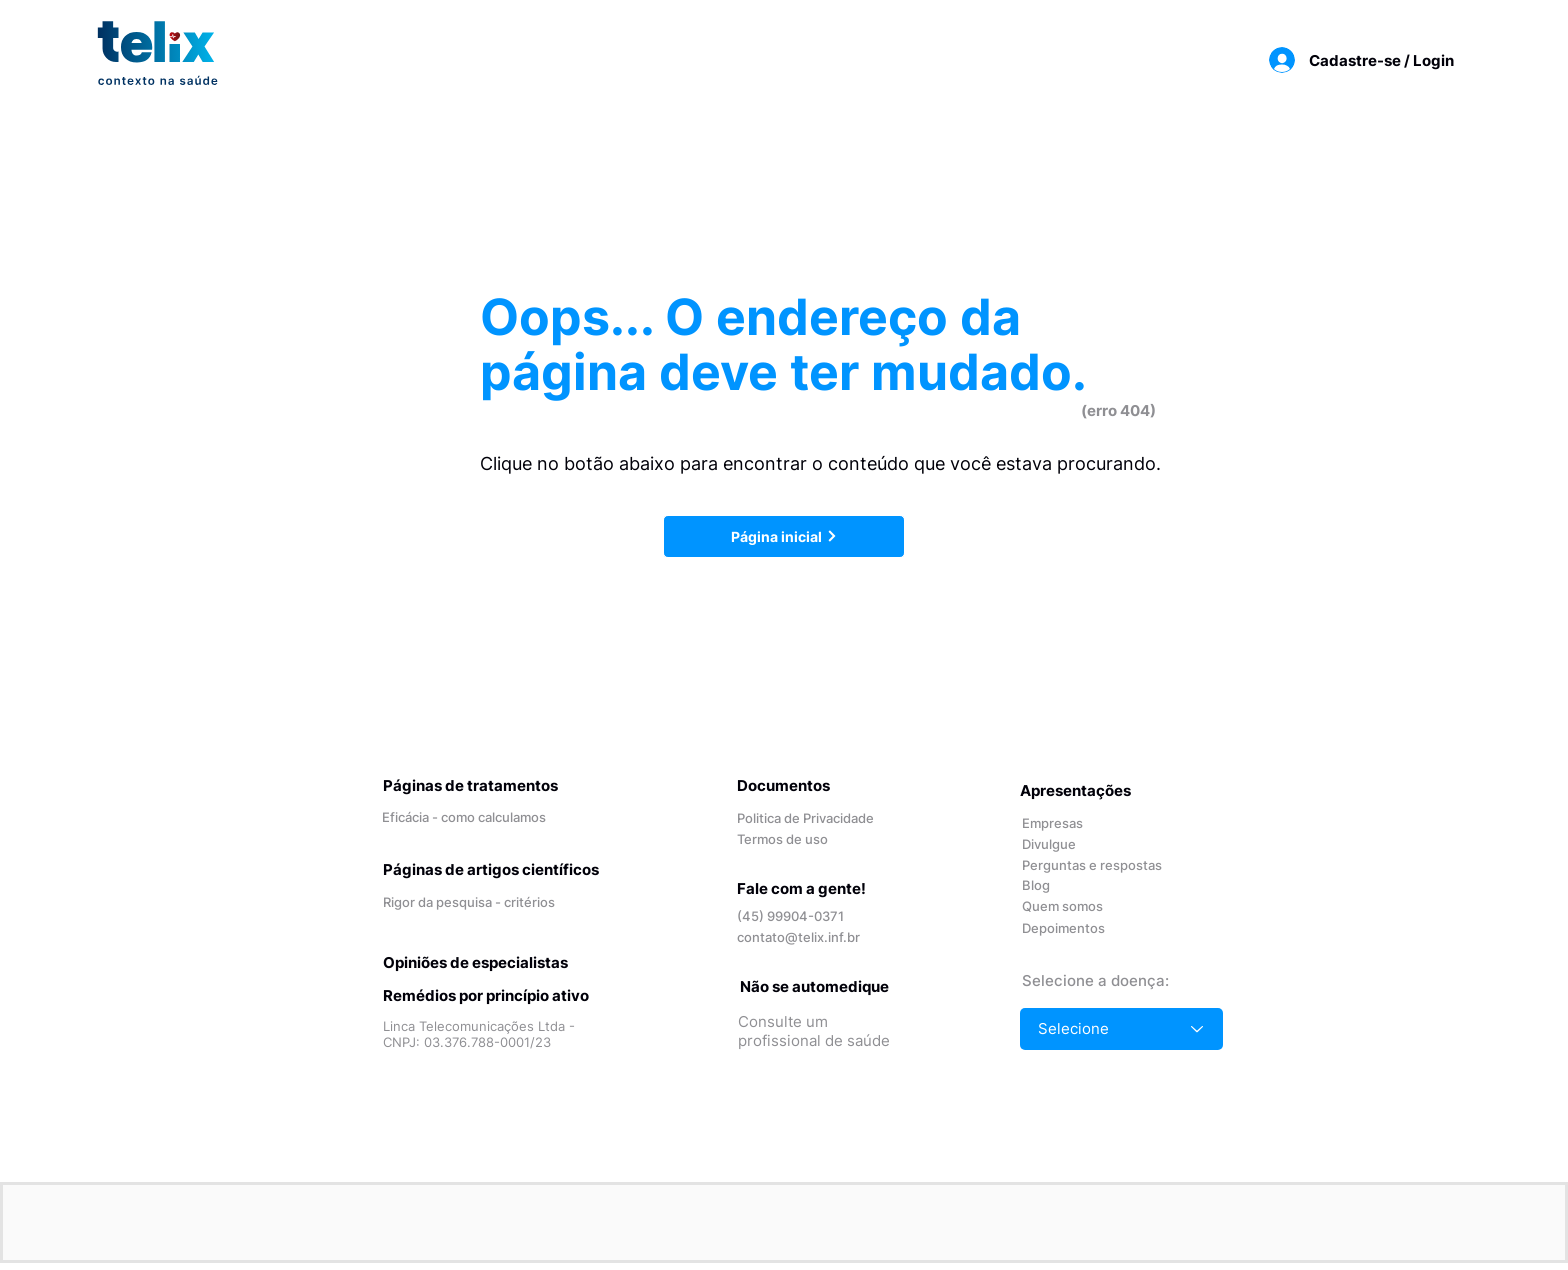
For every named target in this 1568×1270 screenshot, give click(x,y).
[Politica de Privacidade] (809, 818)
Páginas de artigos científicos (491, 869)
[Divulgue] (1079, 844)
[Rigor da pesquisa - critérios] (472, 902)
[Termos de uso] (803, 839)
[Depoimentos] (1079, 928)
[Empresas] (1061, 823)
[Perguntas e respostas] (1094, 865)
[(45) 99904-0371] (803, 916)
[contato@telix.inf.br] (803, 937)
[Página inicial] (784, 536)
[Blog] (1061, 885)
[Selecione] (1121, 1029)
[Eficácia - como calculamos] (471, 817)
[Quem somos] (1079, 906)
